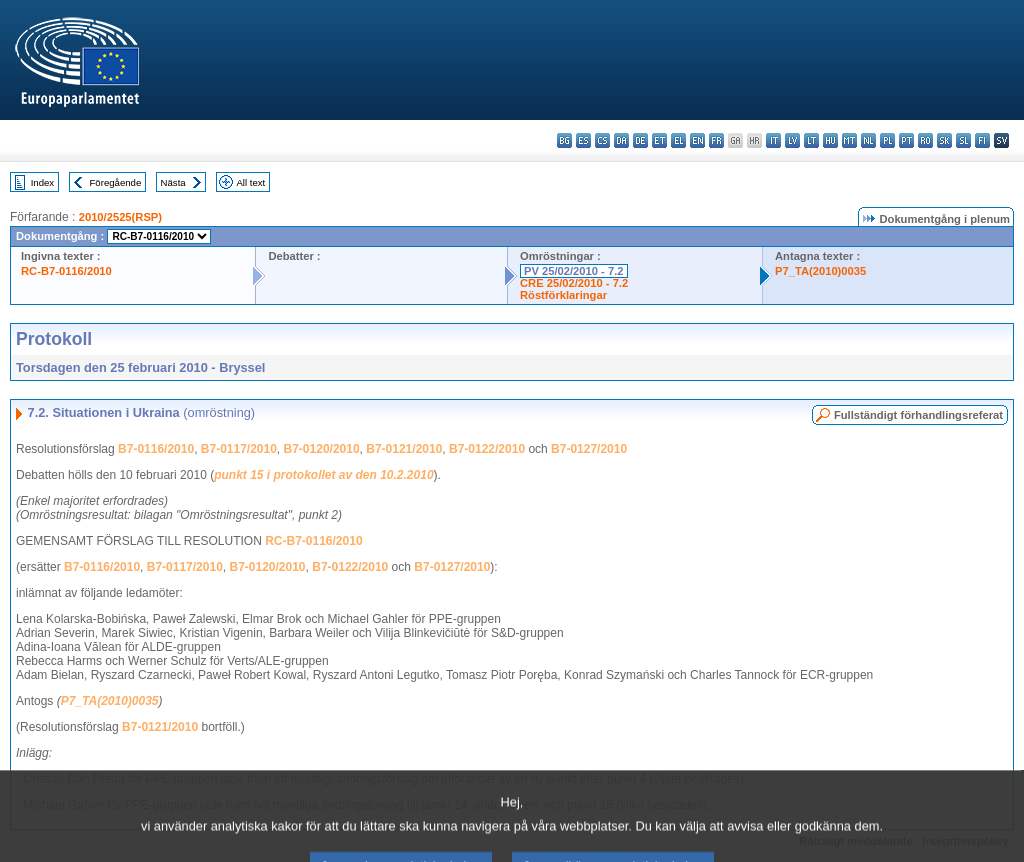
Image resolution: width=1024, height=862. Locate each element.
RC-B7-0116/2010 (66, 271)
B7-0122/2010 (487, 449)
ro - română (925, 140)
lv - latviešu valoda (792, 140)
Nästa (173, 182)
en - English (697, 140)
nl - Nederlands (868, 140)
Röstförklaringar (563, 295)
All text (250, 182)
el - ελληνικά (678, 140)
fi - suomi (982, 140)
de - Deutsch (640, 140)
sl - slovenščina (963, 140)
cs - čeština (602, 140)
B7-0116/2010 (156, 449)
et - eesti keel (659, 140)
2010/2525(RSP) (120, 217)
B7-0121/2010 (404, 449)
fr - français (716, 140)
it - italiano (773, 140)
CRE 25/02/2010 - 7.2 (574, 283)
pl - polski (887, 140)
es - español (583, 140)
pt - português (906, 140)
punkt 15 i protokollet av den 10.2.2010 (323, 475)
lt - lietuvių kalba (811, 140)
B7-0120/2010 (322, 449)
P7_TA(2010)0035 (820, 271)
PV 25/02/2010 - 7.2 (574, 271)
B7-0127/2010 (589, 449)
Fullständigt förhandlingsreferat (918, 415)
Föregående (116, 182)
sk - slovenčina (944, 140)
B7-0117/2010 (239, 449)
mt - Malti (849, 140)
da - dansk (621, 140)
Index (42, 182)
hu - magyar (830, 140)
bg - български (564, 140)
